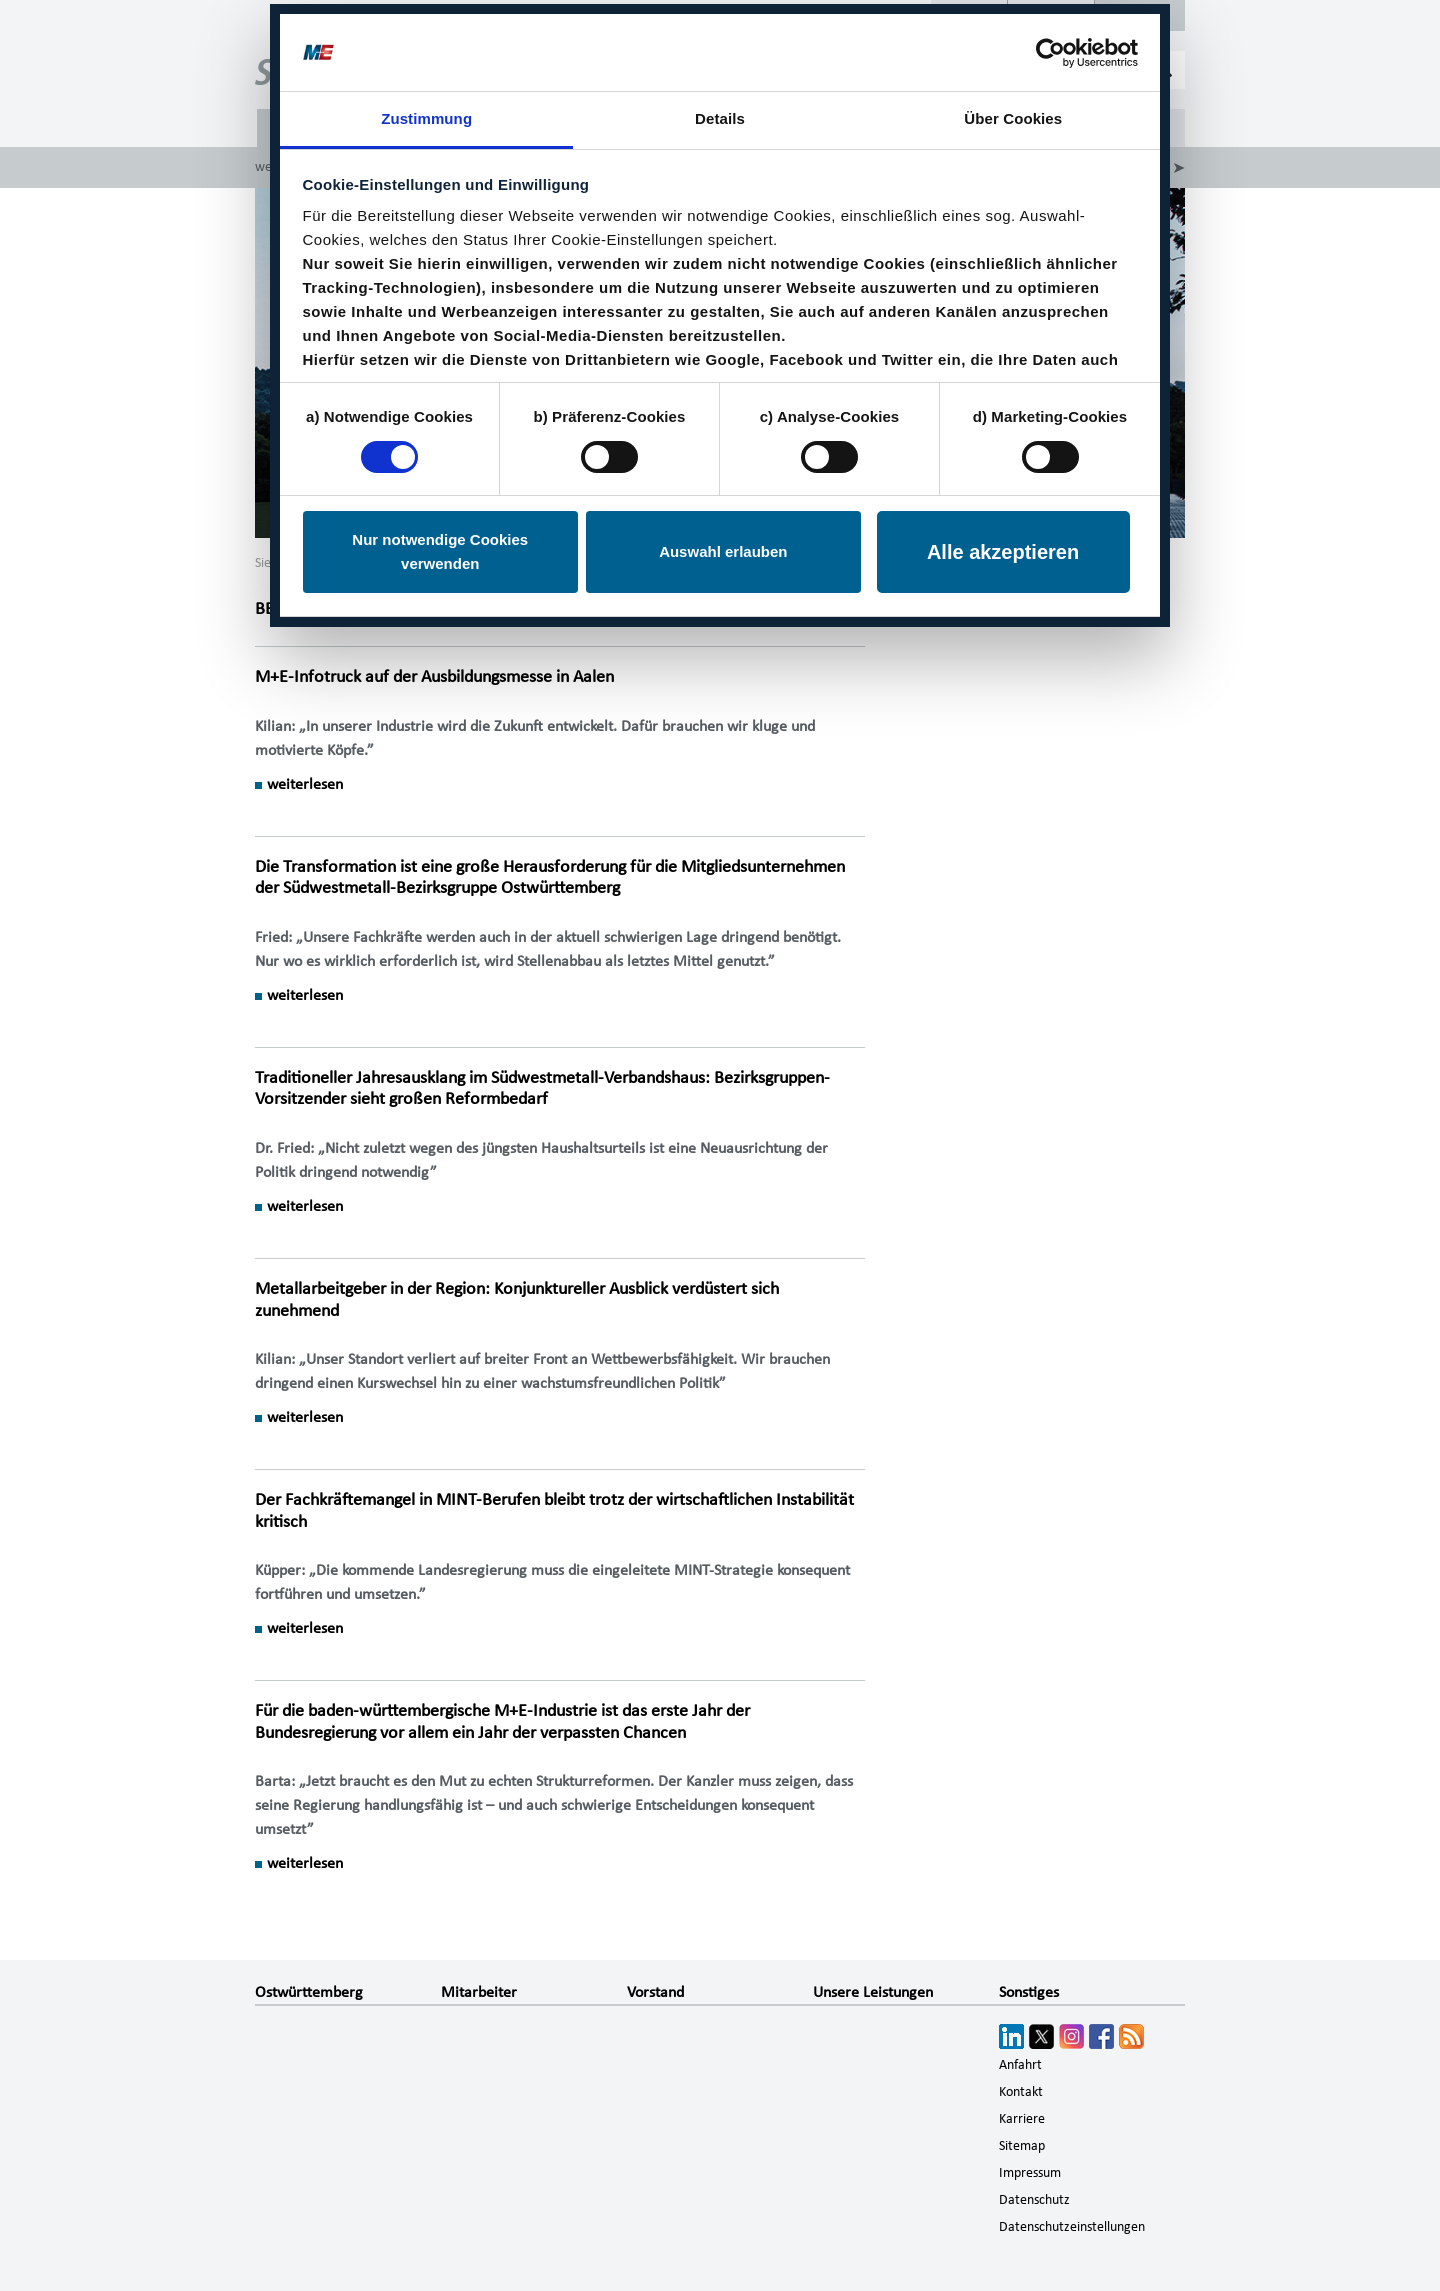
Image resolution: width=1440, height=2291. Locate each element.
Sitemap (1022, 2146)
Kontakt (1021, 2092)
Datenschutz (1034, 2200)
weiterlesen (305, 784)
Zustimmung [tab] (426, 114)
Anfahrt (1020, 2065)
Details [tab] (720, 114)
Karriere (1022, 2119)
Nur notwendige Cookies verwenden (440, 547)
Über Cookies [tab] (1013, 114)
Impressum (1030, 2173)
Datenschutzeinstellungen (1072, 2227)
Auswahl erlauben (723, 547)
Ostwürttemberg (309, 1992)
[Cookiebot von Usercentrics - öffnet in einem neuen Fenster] (1050, 48)
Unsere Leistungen (873, 1992)
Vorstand (655, 1992)
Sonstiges (1029, 1992)
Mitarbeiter (479, 1992)
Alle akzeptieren (1003, 548)
